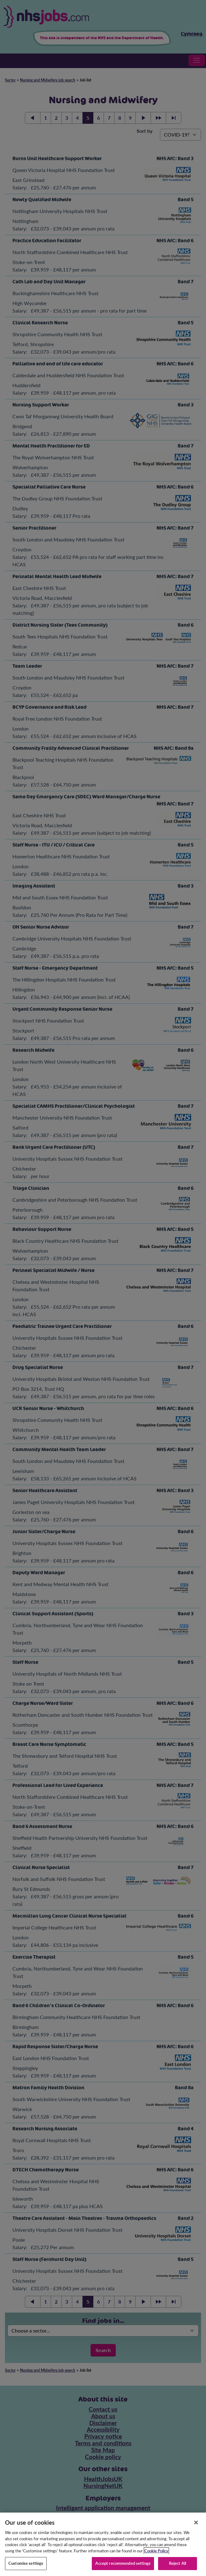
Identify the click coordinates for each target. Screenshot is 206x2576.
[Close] (196, 2529)
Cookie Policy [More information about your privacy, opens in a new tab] (156, 2557)
